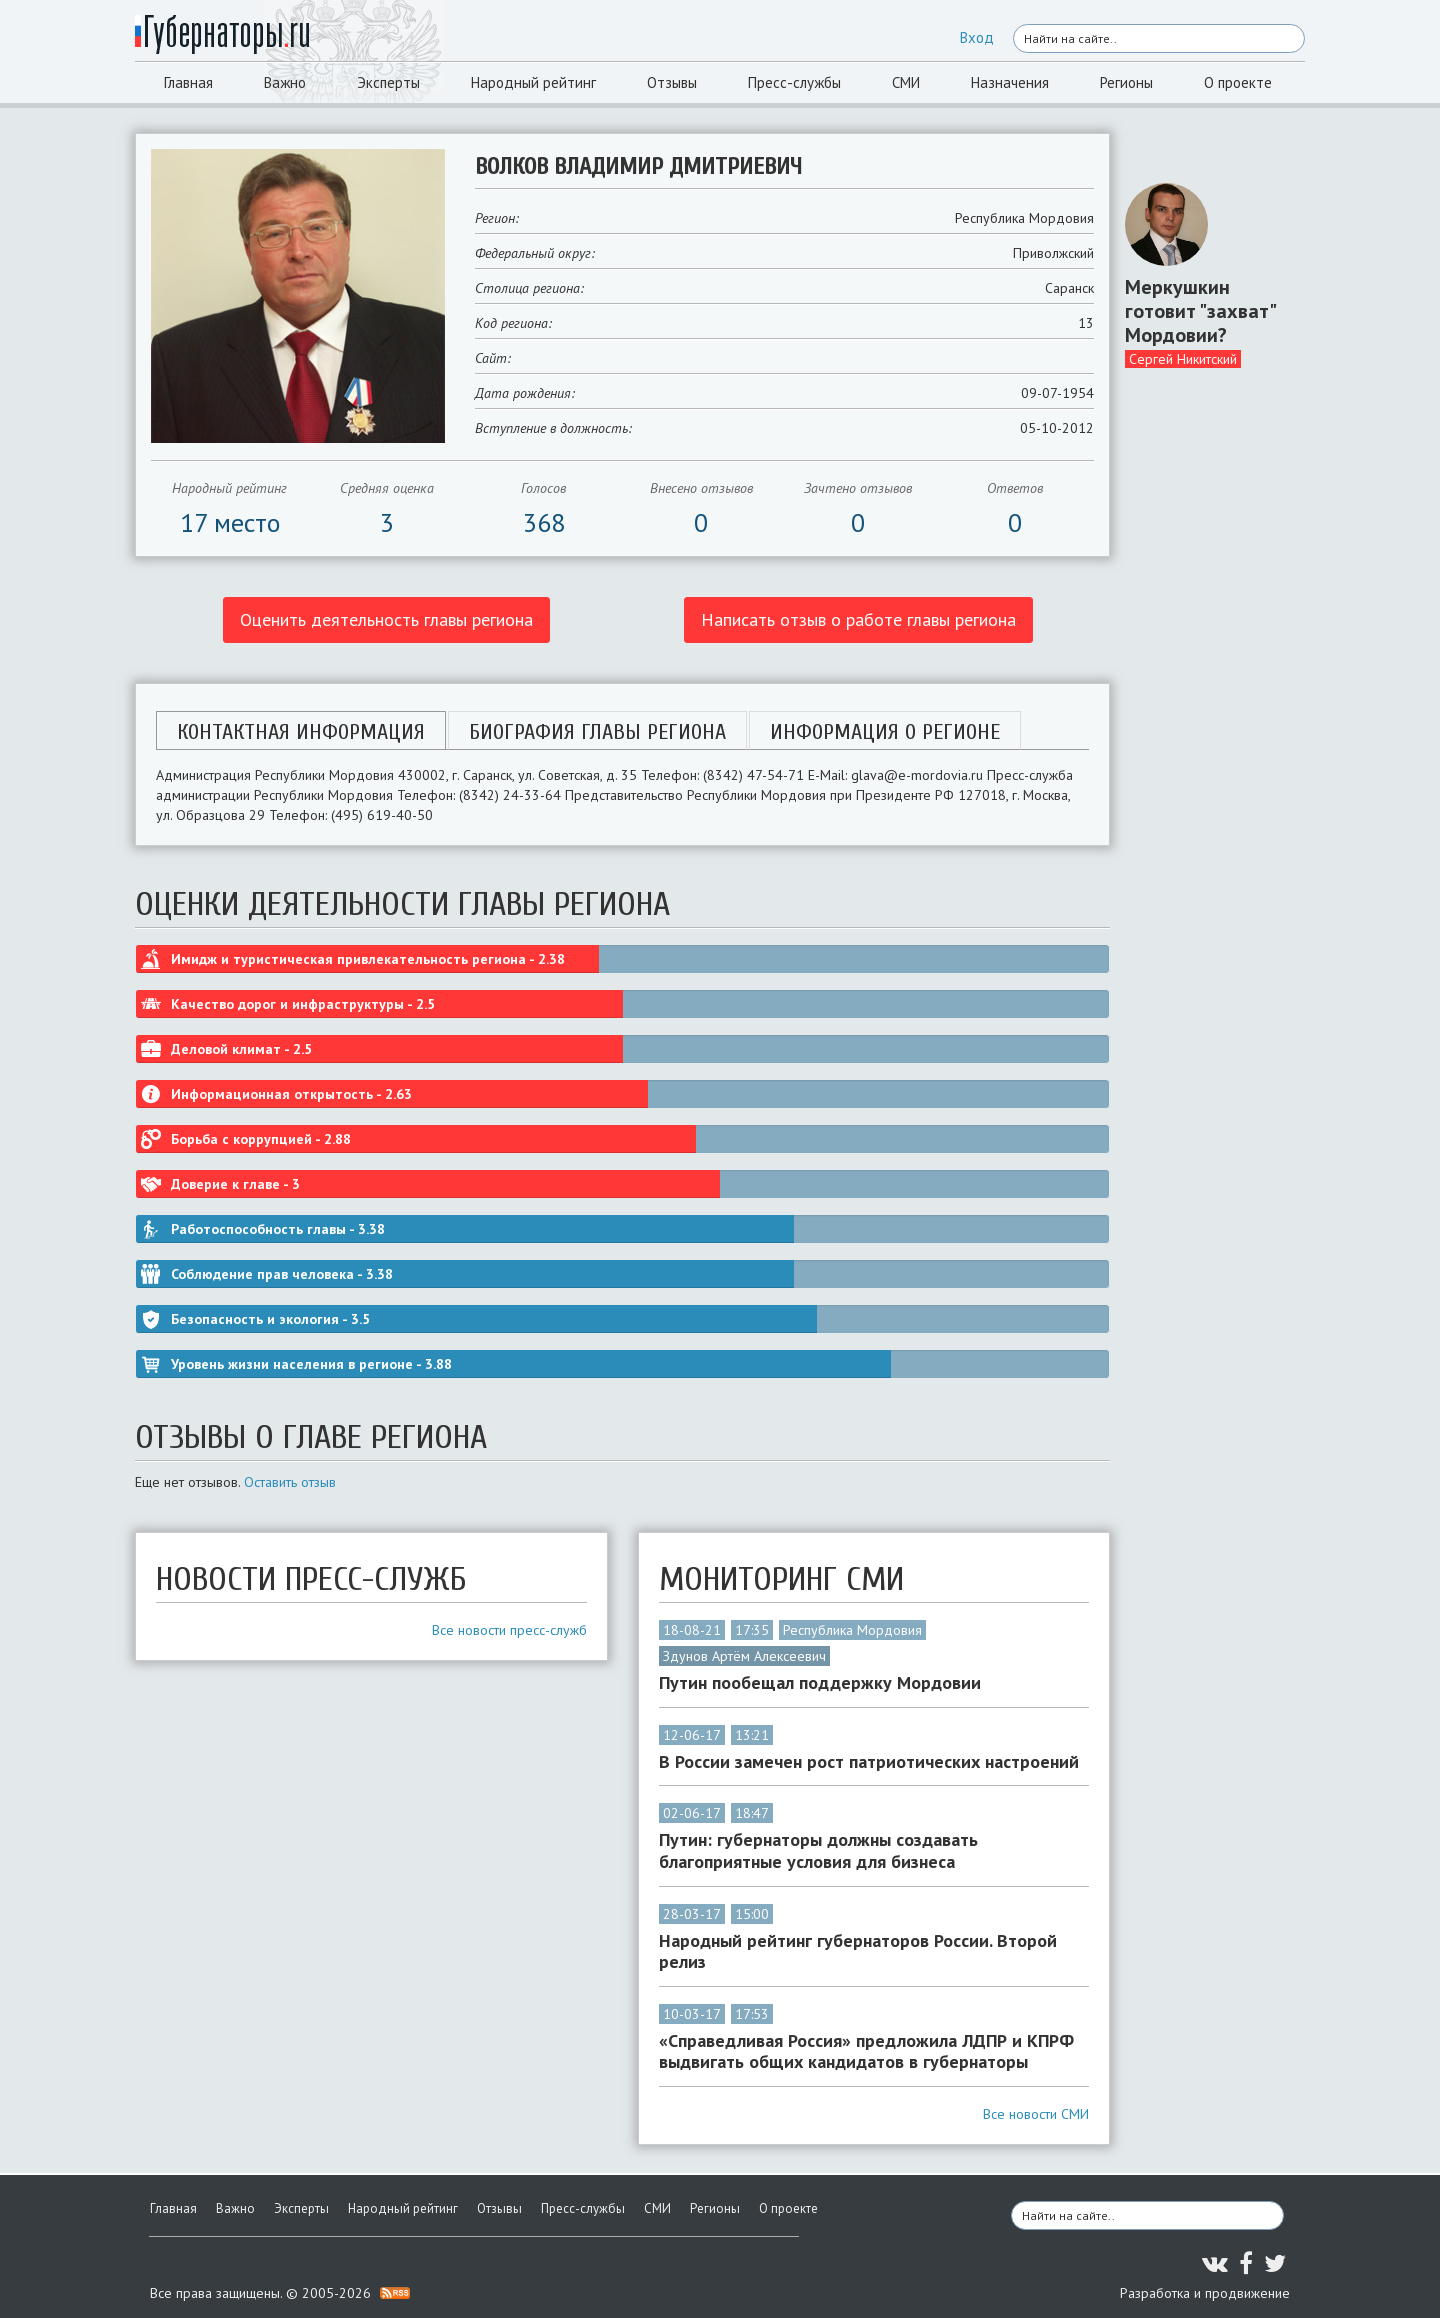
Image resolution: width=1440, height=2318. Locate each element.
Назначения (1010, 82)
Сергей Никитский (1183, 359)
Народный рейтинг (533, 82)
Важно (285, 82)
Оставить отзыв (290, 1482)
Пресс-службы (794, 82)
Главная (188, 82)
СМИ (906, 82)
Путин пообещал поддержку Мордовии (820, 1683)
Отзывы (672, 82)
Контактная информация (301, 732)
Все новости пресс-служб (509, 1630)
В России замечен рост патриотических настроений (869, 1762)
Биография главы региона (597, 732)
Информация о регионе (885, 732)
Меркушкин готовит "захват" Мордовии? (1200, 311)
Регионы (1126, 82)
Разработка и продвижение (1205, 2293)
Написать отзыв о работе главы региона (858, 619)
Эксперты (388, 82)
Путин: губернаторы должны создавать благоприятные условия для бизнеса (818, 1850)
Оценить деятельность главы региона (386, 619)
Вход (977, 37)
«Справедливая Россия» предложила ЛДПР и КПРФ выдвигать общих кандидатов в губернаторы (866, 2051)
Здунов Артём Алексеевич (744, 1656)
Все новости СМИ (1036, 2114)
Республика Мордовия (852, 1630)
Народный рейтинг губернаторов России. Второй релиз (858, 1951)
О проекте (1238, 82)
